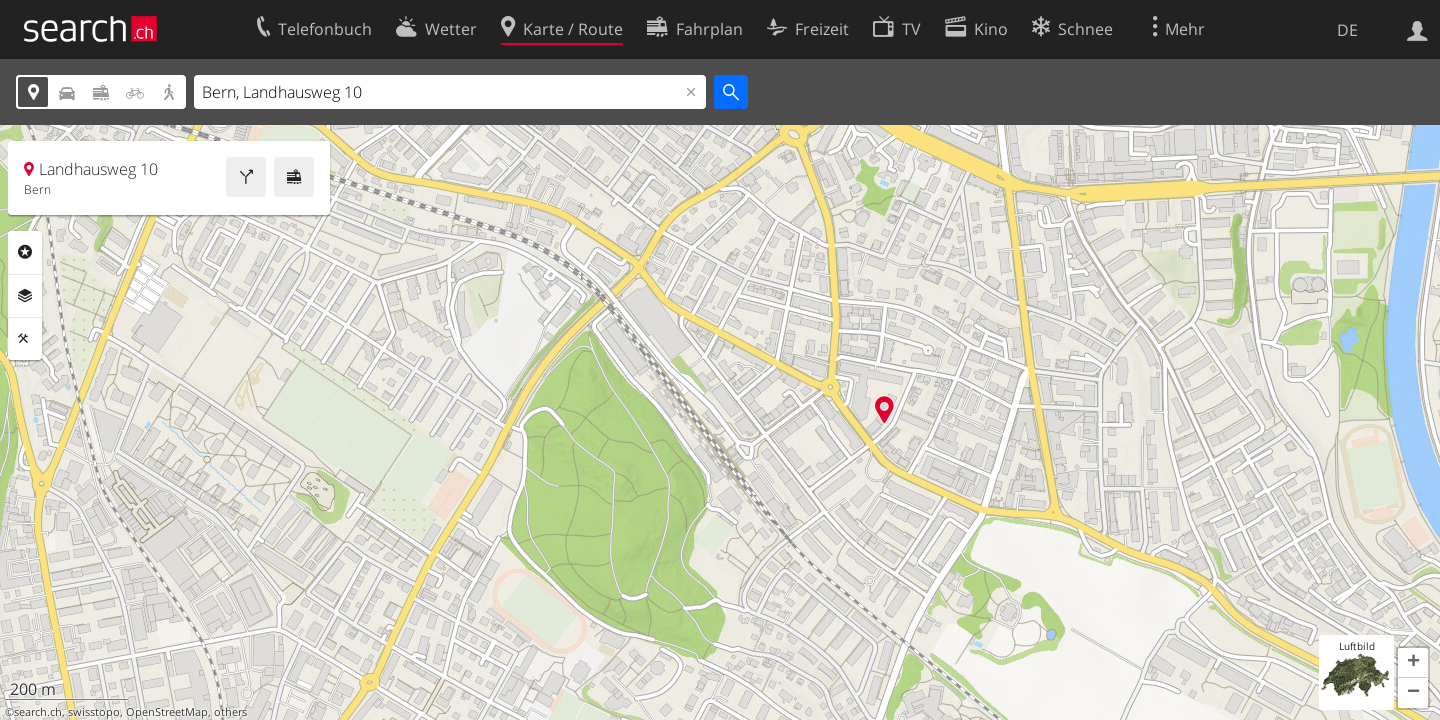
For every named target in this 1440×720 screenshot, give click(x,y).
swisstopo (94, 712)
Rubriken (25, 252)
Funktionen (25, 339)
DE (1347, 30)
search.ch (38, 712)
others (230, 712)
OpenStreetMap (167, 712)
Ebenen (25, 296)
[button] (1413, 663)
